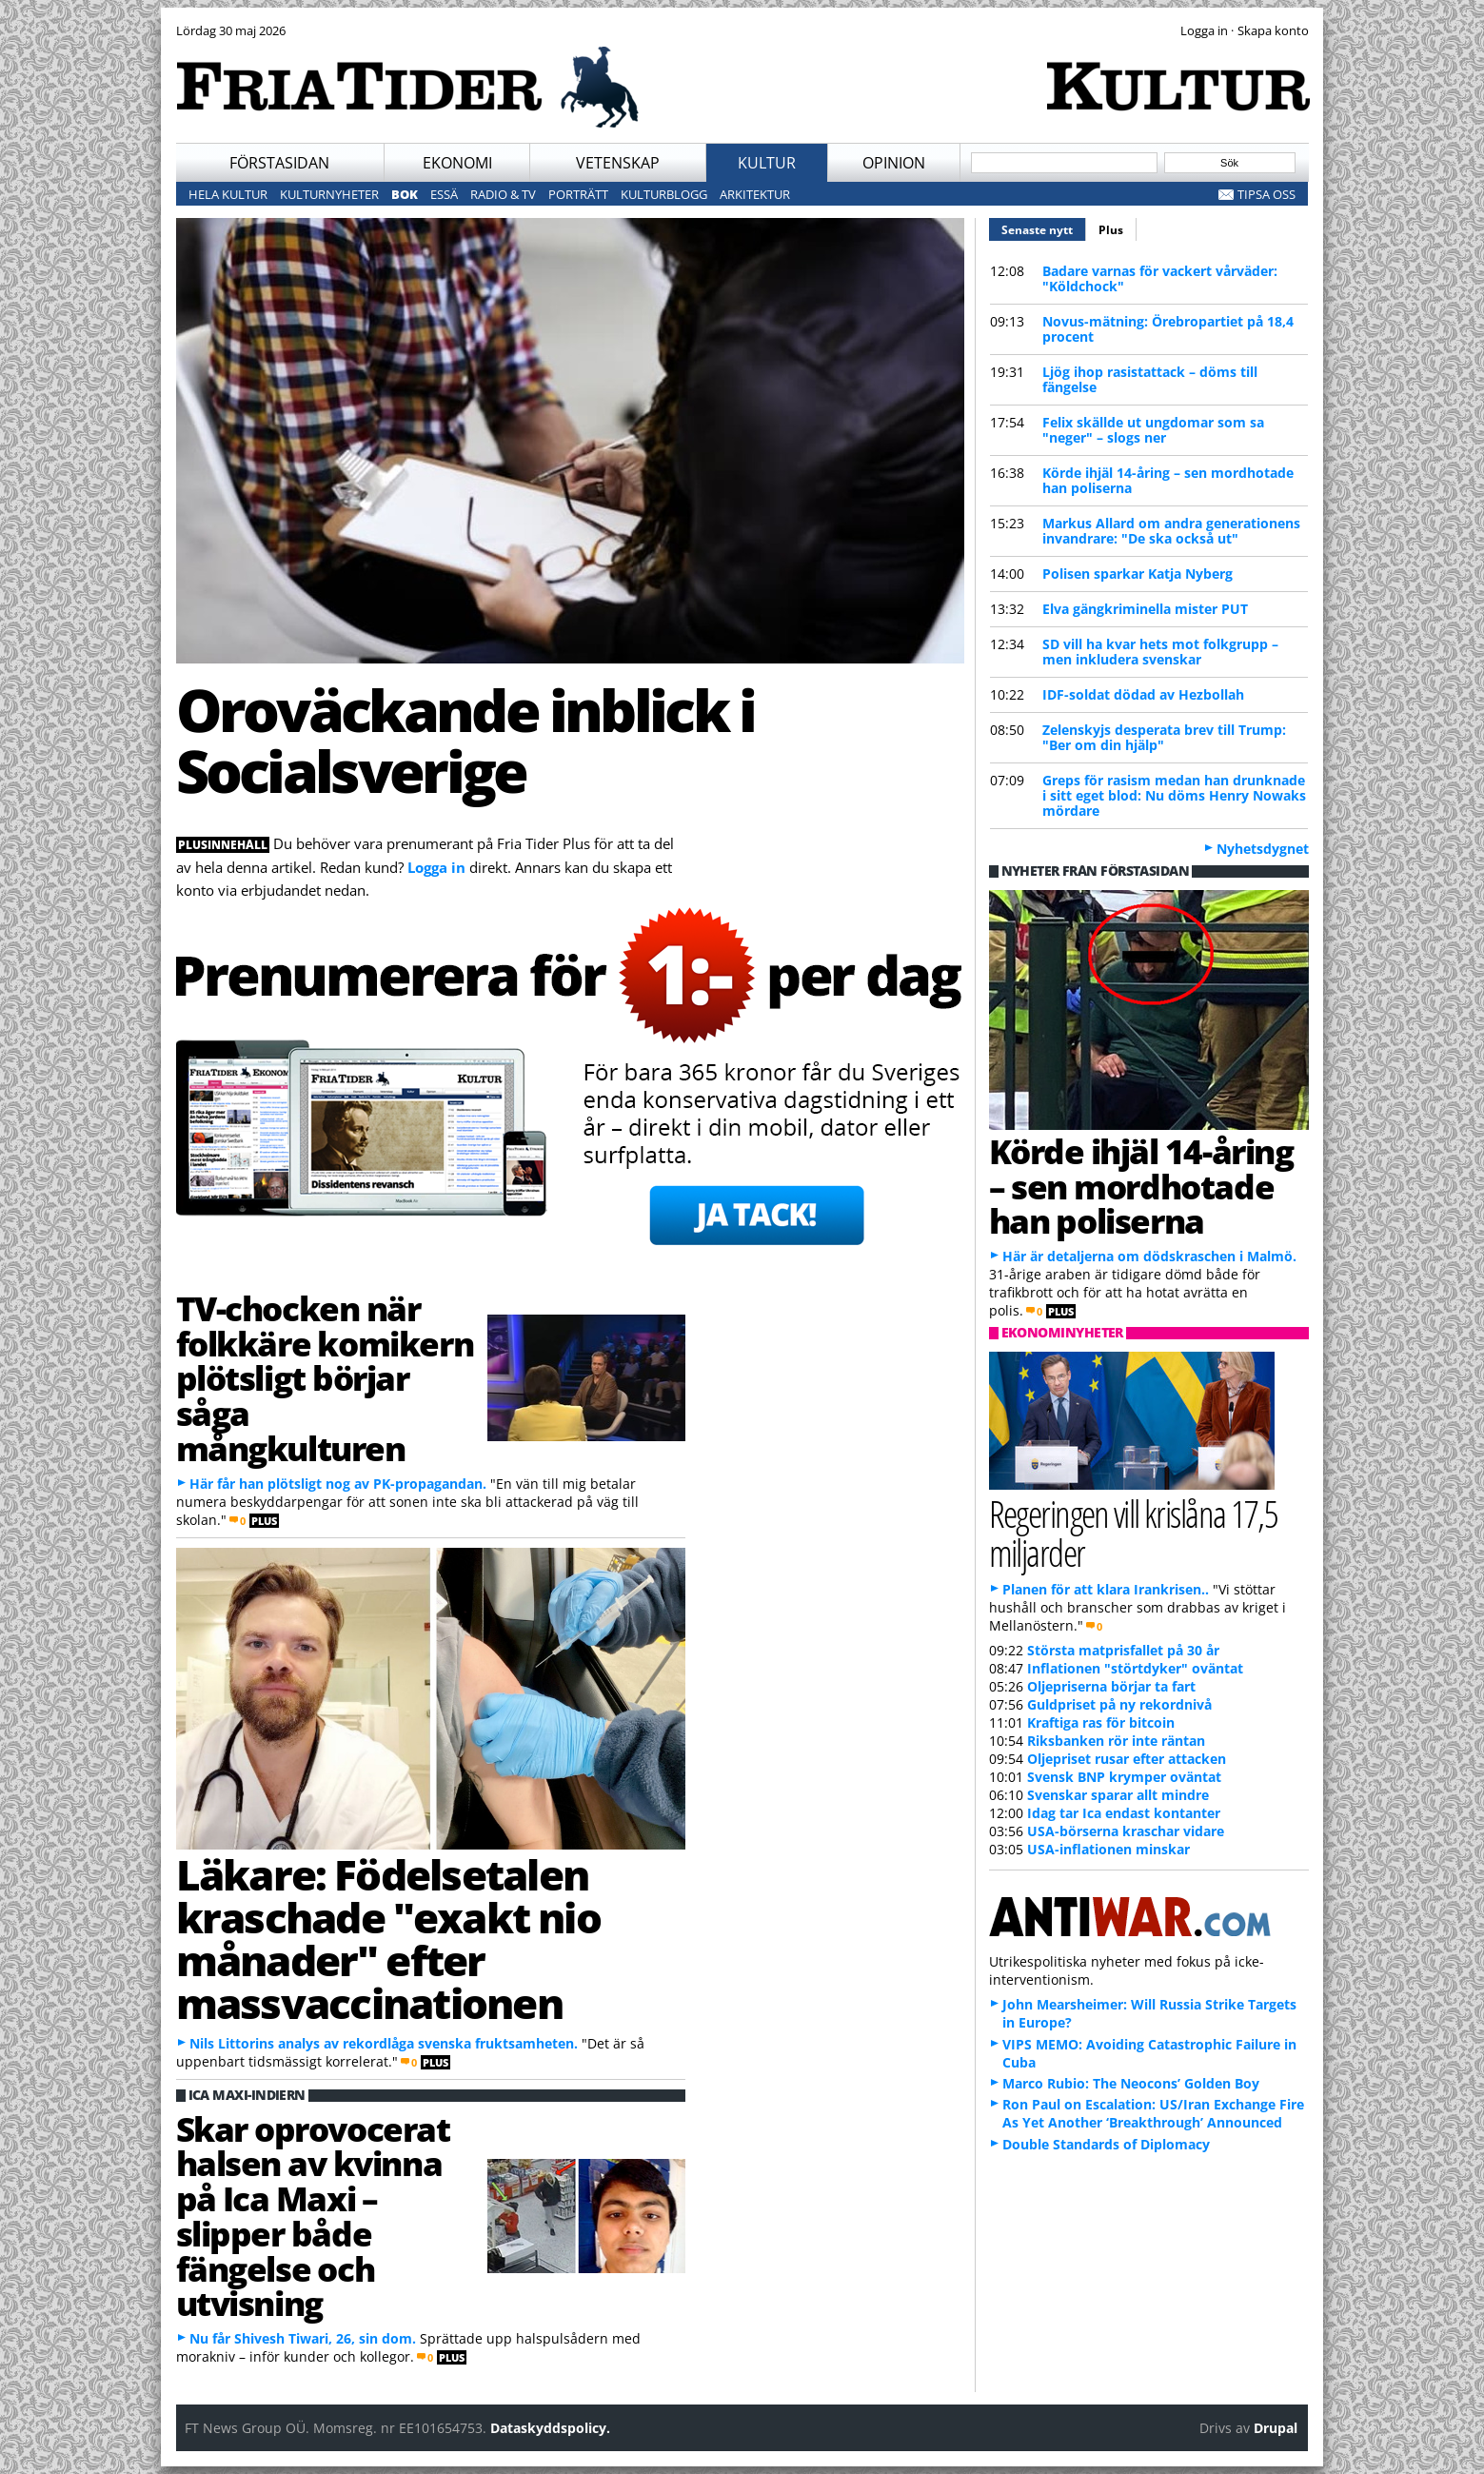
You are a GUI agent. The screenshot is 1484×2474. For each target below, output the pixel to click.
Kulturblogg (664, 194)
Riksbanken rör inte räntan (1116, 1741)
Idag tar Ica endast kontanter (1123, 1813)
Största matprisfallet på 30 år (1123, 1650)
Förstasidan (279, 162)
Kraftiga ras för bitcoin (1101, 1722)
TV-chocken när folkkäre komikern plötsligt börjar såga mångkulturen (325, 1378)
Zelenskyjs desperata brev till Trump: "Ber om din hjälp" (1164, 737)
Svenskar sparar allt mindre (1118, 1795)
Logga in (436, 867)
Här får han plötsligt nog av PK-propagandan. (337, 1484)
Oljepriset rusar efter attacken (1126, 1759)
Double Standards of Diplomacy (1106, 2144)
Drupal (1275, 2428)
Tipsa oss (1266, 194)
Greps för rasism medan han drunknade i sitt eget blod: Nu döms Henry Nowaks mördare (1174, 795)
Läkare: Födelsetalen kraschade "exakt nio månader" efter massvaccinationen (388, 1939)
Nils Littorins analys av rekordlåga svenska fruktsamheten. (383, 2043)
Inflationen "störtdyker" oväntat (1135, 1668)
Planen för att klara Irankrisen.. (1105, 1589)
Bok (404, 194)
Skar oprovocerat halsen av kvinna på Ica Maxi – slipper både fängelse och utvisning (313, 2216)
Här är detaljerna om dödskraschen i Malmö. (1149, 1256)
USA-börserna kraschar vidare (1125, 1831)
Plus (1110, 230)
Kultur (767, 162)
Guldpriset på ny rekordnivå (1119, 1704)
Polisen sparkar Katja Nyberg (1137, 573)
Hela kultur (227, 194)
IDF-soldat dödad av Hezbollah (1143, 694)
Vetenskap (618, 162)
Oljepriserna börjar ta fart (1111, 1686)
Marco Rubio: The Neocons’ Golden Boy (1130, 2083)
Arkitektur (755, 194)
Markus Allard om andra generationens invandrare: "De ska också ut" (1171, 530)
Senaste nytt (1043, 227)
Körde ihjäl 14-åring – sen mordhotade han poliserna (1168, 480)
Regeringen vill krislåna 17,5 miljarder (1133, 1532)
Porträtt (578, 194)
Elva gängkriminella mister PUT (1145, 609)
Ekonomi (457, 162)
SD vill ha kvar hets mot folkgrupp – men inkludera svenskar (1160, 651)
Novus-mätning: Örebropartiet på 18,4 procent (1168, 329)
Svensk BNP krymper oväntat (1124, 1777)
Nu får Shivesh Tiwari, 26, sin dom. (302, 2338)
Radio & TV (503, 194)
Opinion (893, 162)
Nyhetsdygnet (1263, 849)
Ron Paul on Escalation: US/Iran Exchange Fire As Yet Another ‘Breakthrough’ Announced (1153, 2113)
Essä (444, 194)
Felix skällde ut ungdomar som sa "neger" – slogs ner (1153, 429)
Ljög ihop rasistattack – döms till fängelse (1149, 379)
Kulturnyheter (329, 194)
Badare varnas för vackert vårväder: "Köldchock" (1159, 278)
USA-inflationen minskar (1108, 1849)
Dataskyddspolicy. (550, 2428)
